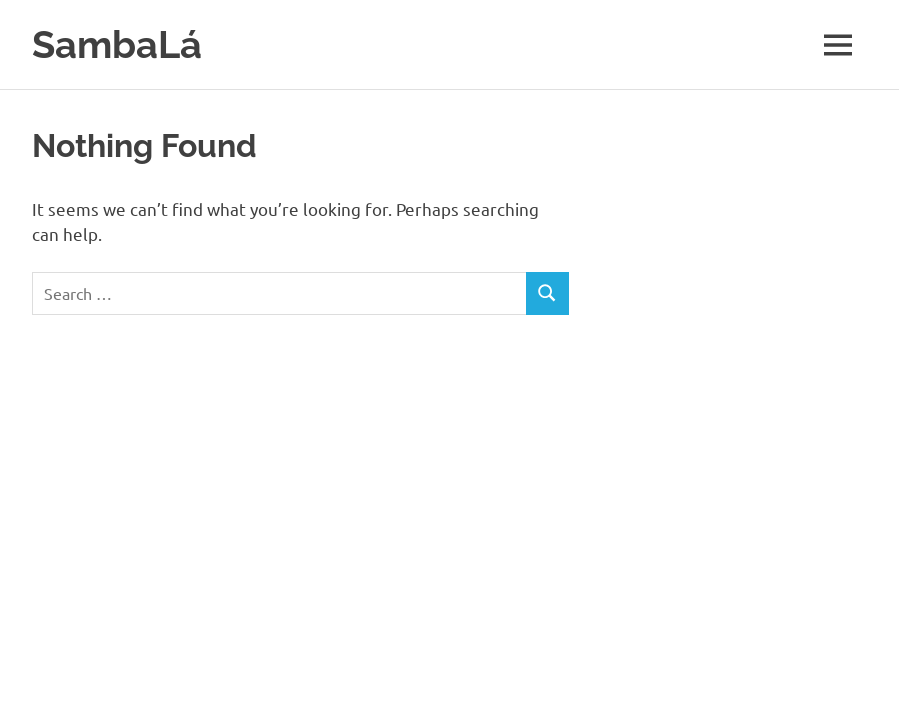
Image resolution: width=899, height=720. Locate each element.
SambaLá (117, 44)
